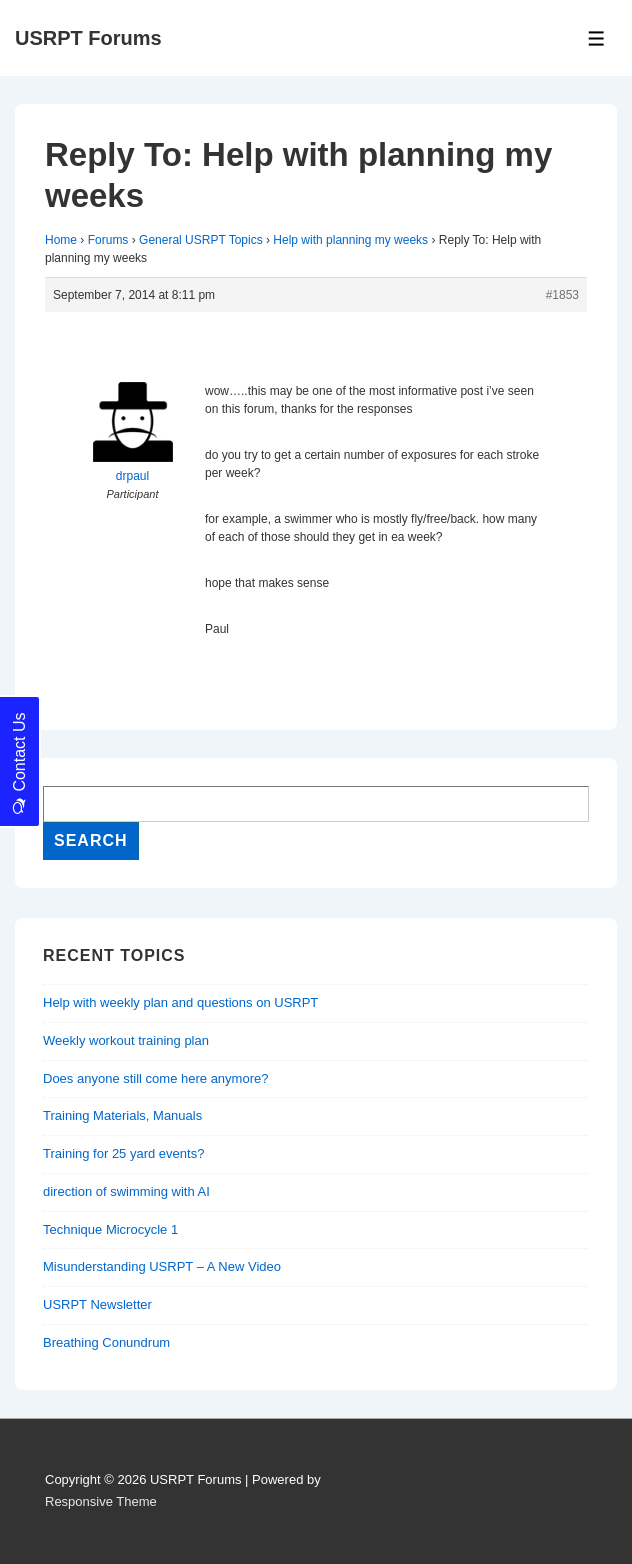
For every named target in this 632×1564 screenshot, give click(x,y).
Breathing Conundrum (106, 1342)
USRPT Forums (88, 38)
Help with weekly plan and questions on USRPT (180, 1002)
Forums (108, 240)
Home (61, 240)
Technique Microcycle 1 (110, 1229)
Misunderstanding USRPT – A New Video (162, 1266)
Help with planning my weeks (350, 240)
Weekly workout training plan (126, 1040)
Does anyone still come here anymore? (155, 1078)
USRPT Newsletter (97, 1304)
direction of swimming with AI (126, 1191)
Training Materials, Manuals (122, 1115)
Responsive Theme (101, 1501)
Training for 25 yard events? (123, 1153)
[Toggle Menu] (596, 38)
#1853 (562, 295)
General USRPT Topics (201, 240)
